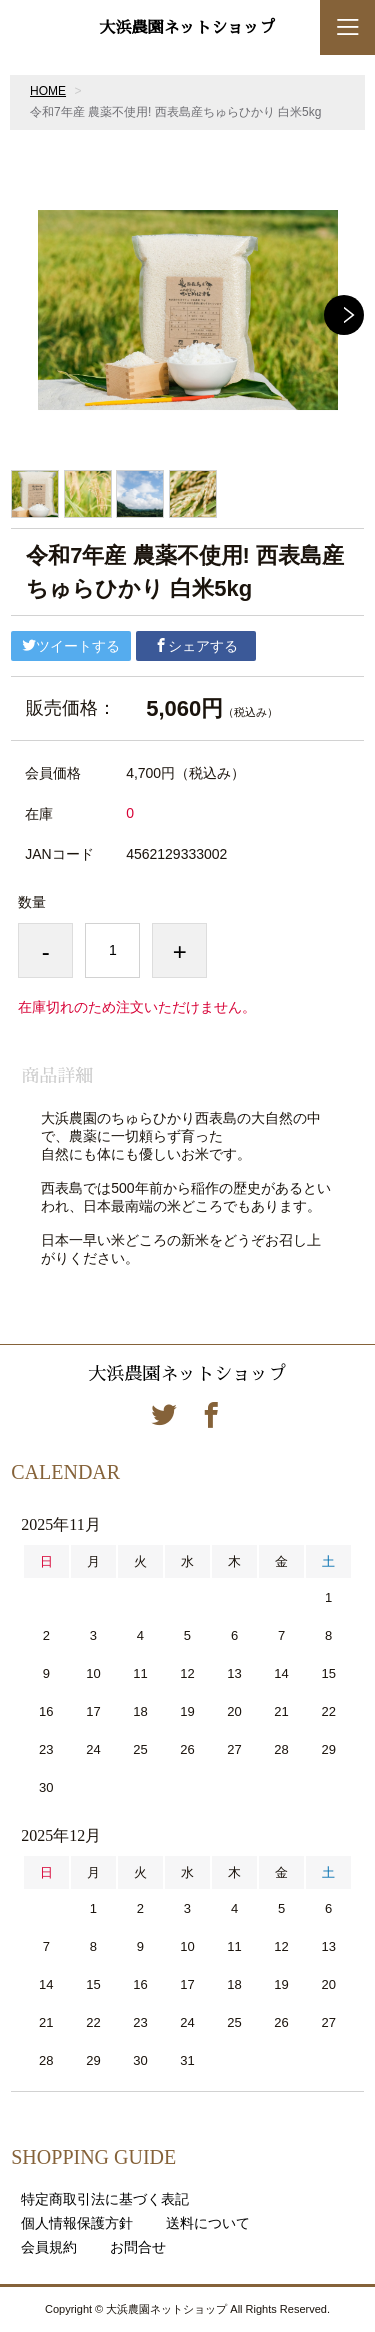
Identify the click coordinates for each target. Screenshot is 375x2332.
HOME (48, 91)
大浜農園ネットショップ (187, 28)
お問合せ (138, 2247)
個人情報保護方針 (77, 2223)
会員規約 (49, 2247)
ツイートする (71, 646)
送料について (208, 2223)
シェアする (196, 646)
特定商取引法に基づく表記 (105, 2199)
